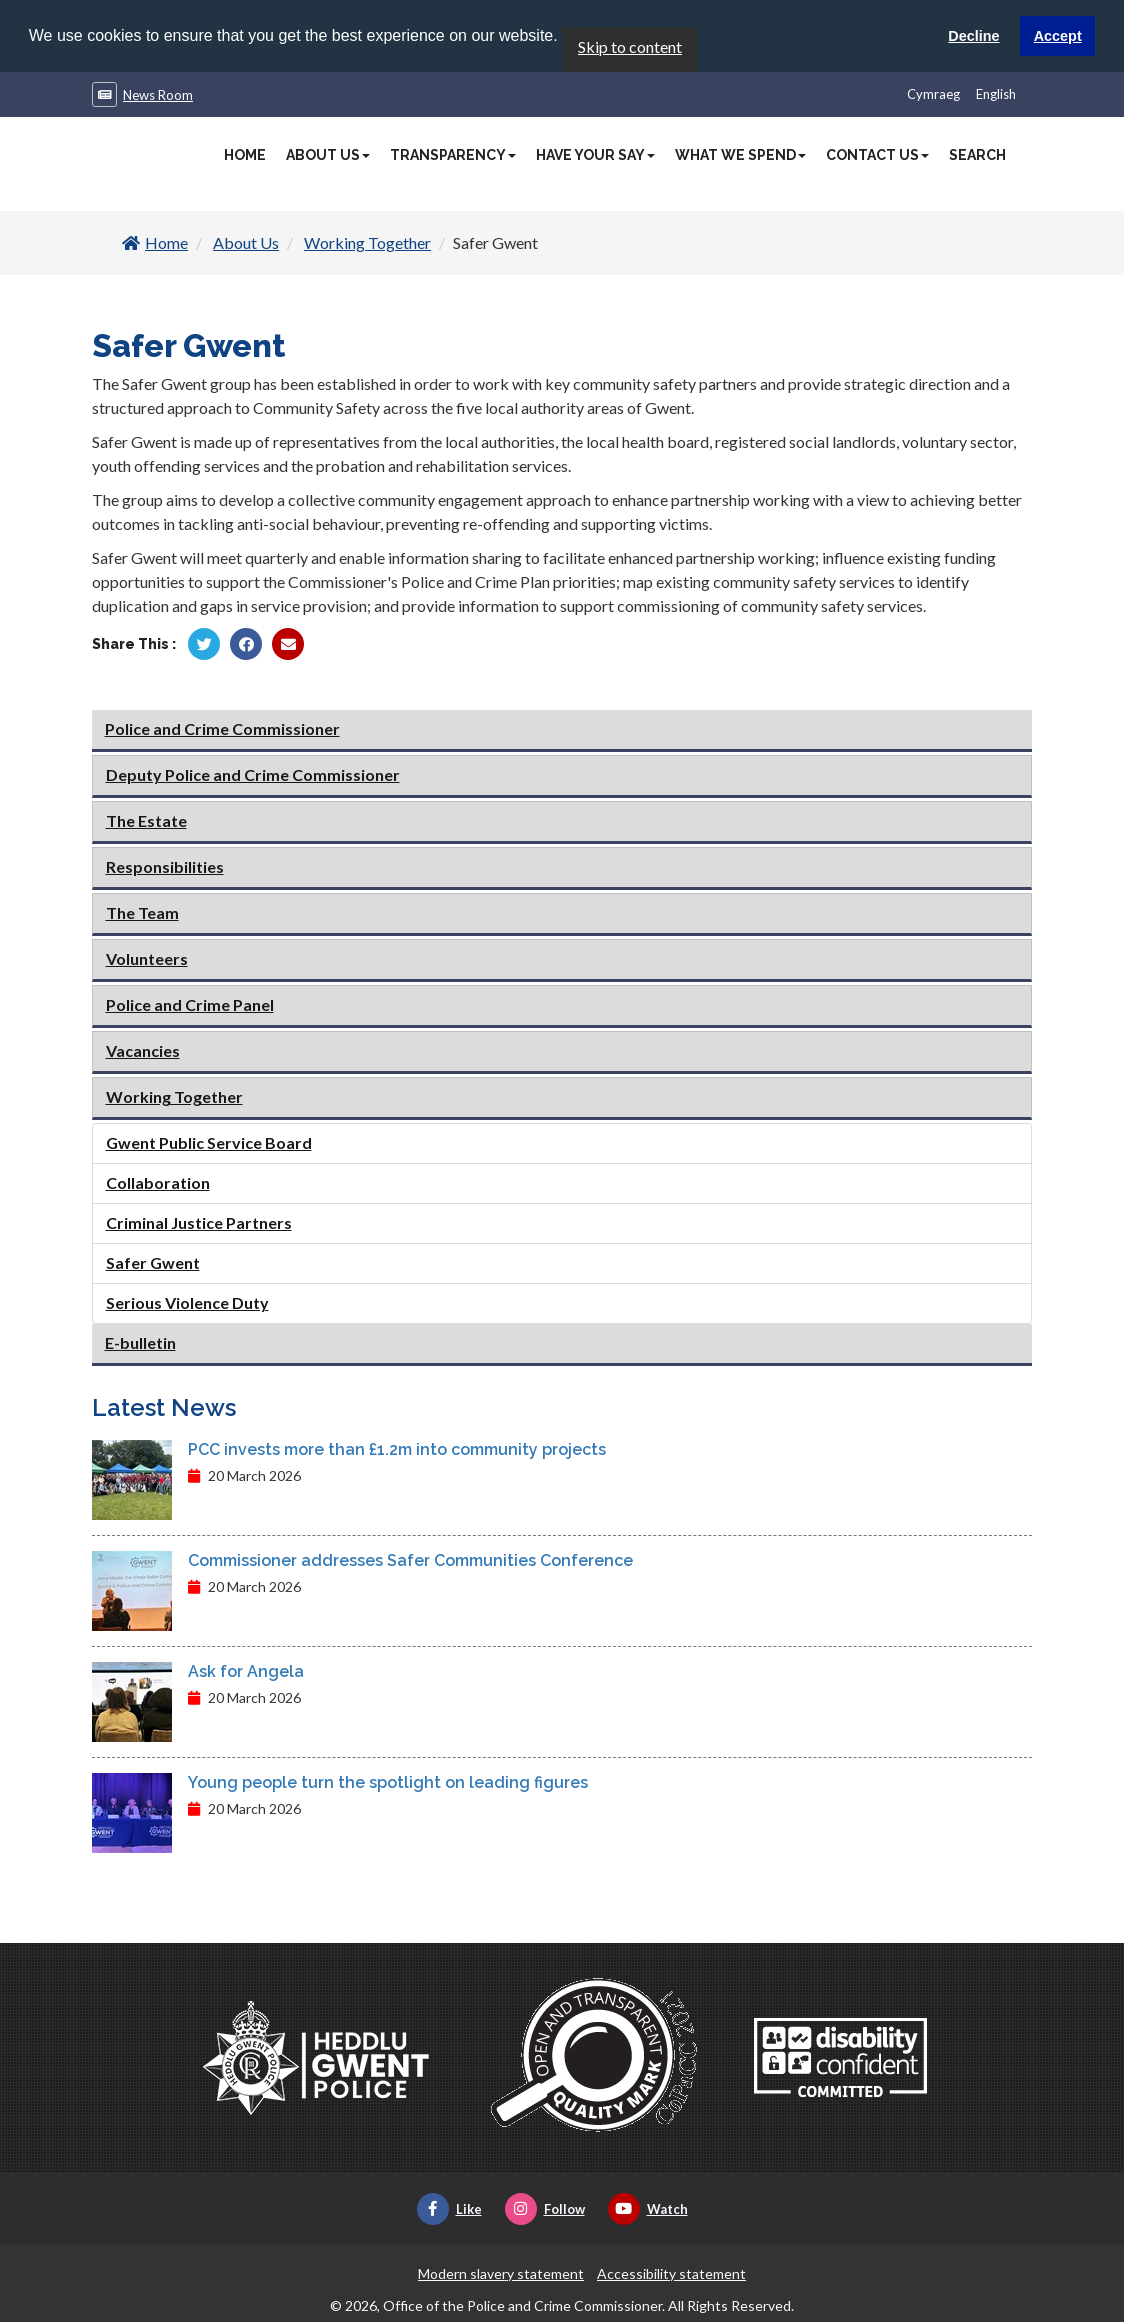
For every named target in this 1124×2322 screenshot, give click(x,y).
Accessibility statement (671, 2272)
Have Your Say (595, 154)
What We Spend (740, 154)
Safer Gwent (153, 1262)
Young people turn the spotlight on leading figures (388, 1781)
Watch (648, 2208)
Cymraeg (933, 93)
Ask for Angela (246, 1670)
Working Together (367, 241)
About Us (328, 154)
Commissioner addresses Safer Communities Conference (410, 1559)
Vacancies (143, 1050)
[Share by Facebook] (246, 643)
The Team (142, 912)
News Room (158, 94)
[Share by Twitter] (204, 643)
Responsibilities (165, 866)
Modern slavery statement (501, 2272)
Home (245, 154)
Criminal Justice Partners (199, 1222)
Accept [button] (1058, 36)
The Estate (146, 820)
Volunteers (147, 958)
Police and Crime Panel (190, 1004)
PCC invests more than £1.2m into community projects (397, 1448)
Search (977, 154)
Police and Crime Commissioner (222, 728)
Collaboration (158, 1182)
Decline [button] (973, 36)
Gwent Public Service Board (209, 1142)
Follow (545, 2208)
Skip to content (630, 45)
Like (449, 2208)
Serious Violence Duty (187, 1302)
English (996, 93)
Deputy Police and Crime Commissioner (253, 774)
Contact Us (877, 154)
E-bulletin (140, 1342)
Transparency (453, 154)
